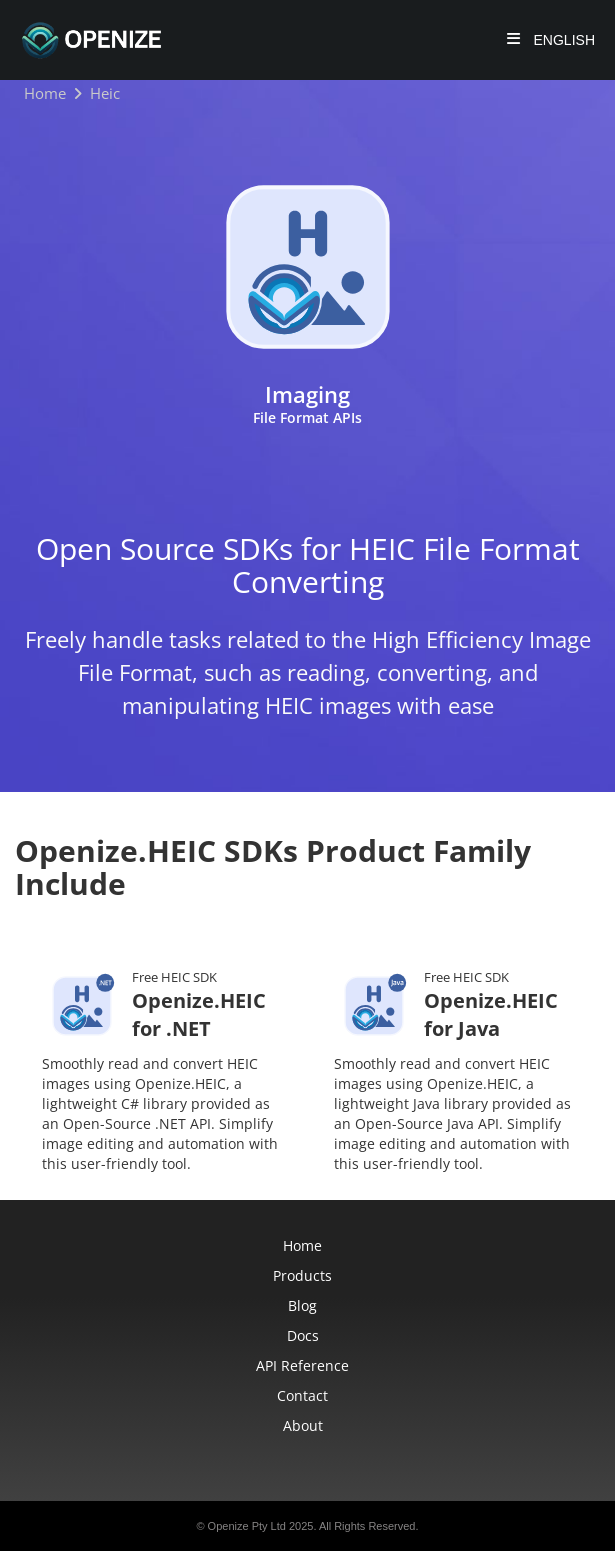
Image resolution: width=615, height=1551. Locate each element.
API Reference (302, 1365)
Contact (302, 1395)
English (562, 40)
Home (302, 1245)
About (303, 1425)
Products (302, 1275)
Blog (302, 1305)
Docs (303, 1335)
